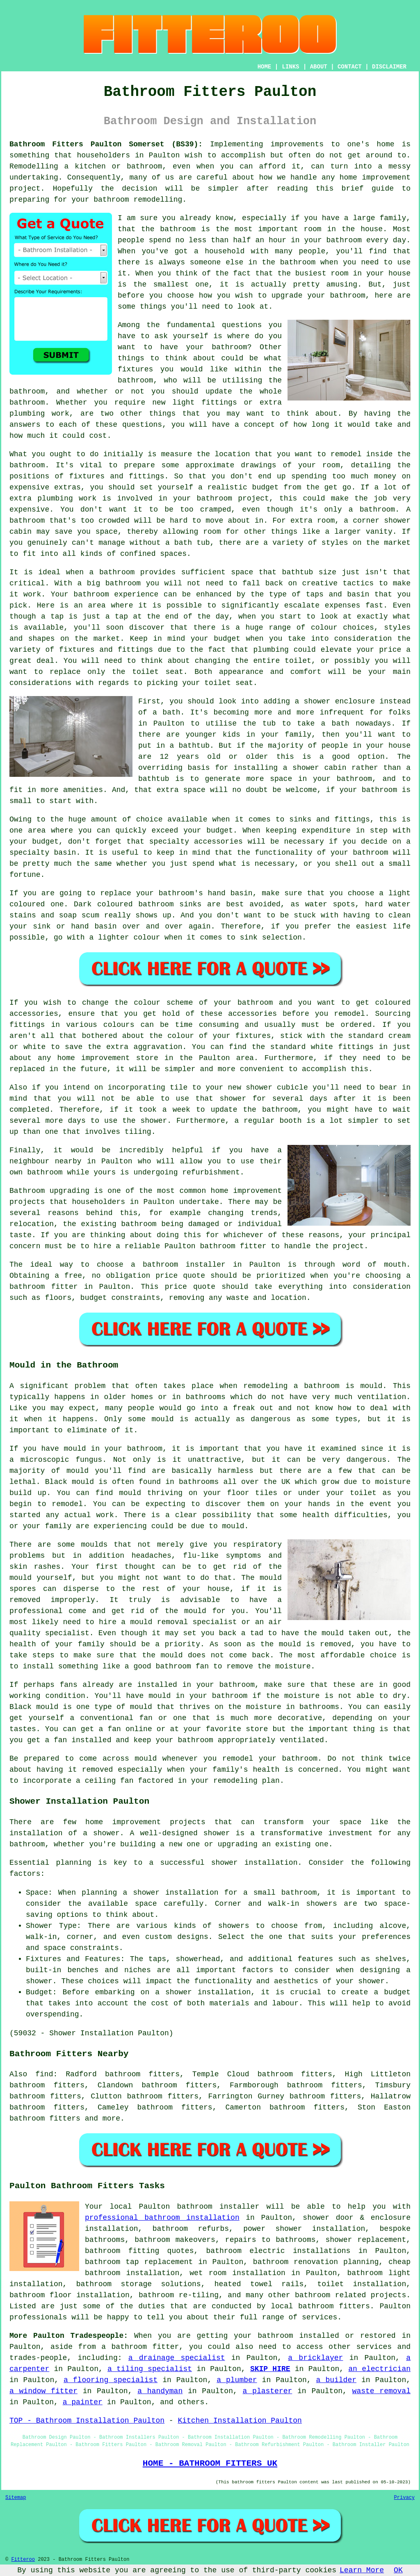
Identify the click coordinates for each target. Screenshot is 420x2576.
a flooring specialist (111, 2380)
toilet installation (361, 2284)
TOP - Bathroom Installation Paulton (86, 2421)
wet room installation (237, 2273)
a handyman (160, 2391)
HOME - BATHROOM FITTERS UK (210, 2463)
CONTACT (350, 67)
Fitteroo (23, 2559)
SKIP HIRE (270, 2369)
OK (398, 2570)
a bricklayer (315, 2358)
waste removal (381, 2391)
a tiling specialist (149, 2369)
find (44, 2074)
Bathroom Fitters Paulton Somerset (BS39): (106, 144)
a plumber (237, 2380)
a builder (336, 2380)
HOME (265, 67)
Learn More (362, 2570)
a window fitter (43, 2391)
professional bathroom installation (162, 2218)
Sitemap (15, 2498)
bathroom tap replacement (139, 2262)
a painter (83, 2402)
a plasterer (267, 2391)
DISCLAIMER (389, 67)
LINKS (290, 67)
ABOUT (318, 67)
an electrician (379, 2369)
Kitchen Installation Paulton (239, 2421)
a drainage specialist (176, 2358)
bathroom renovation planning (316, 2262)
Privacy (404, 2498)
